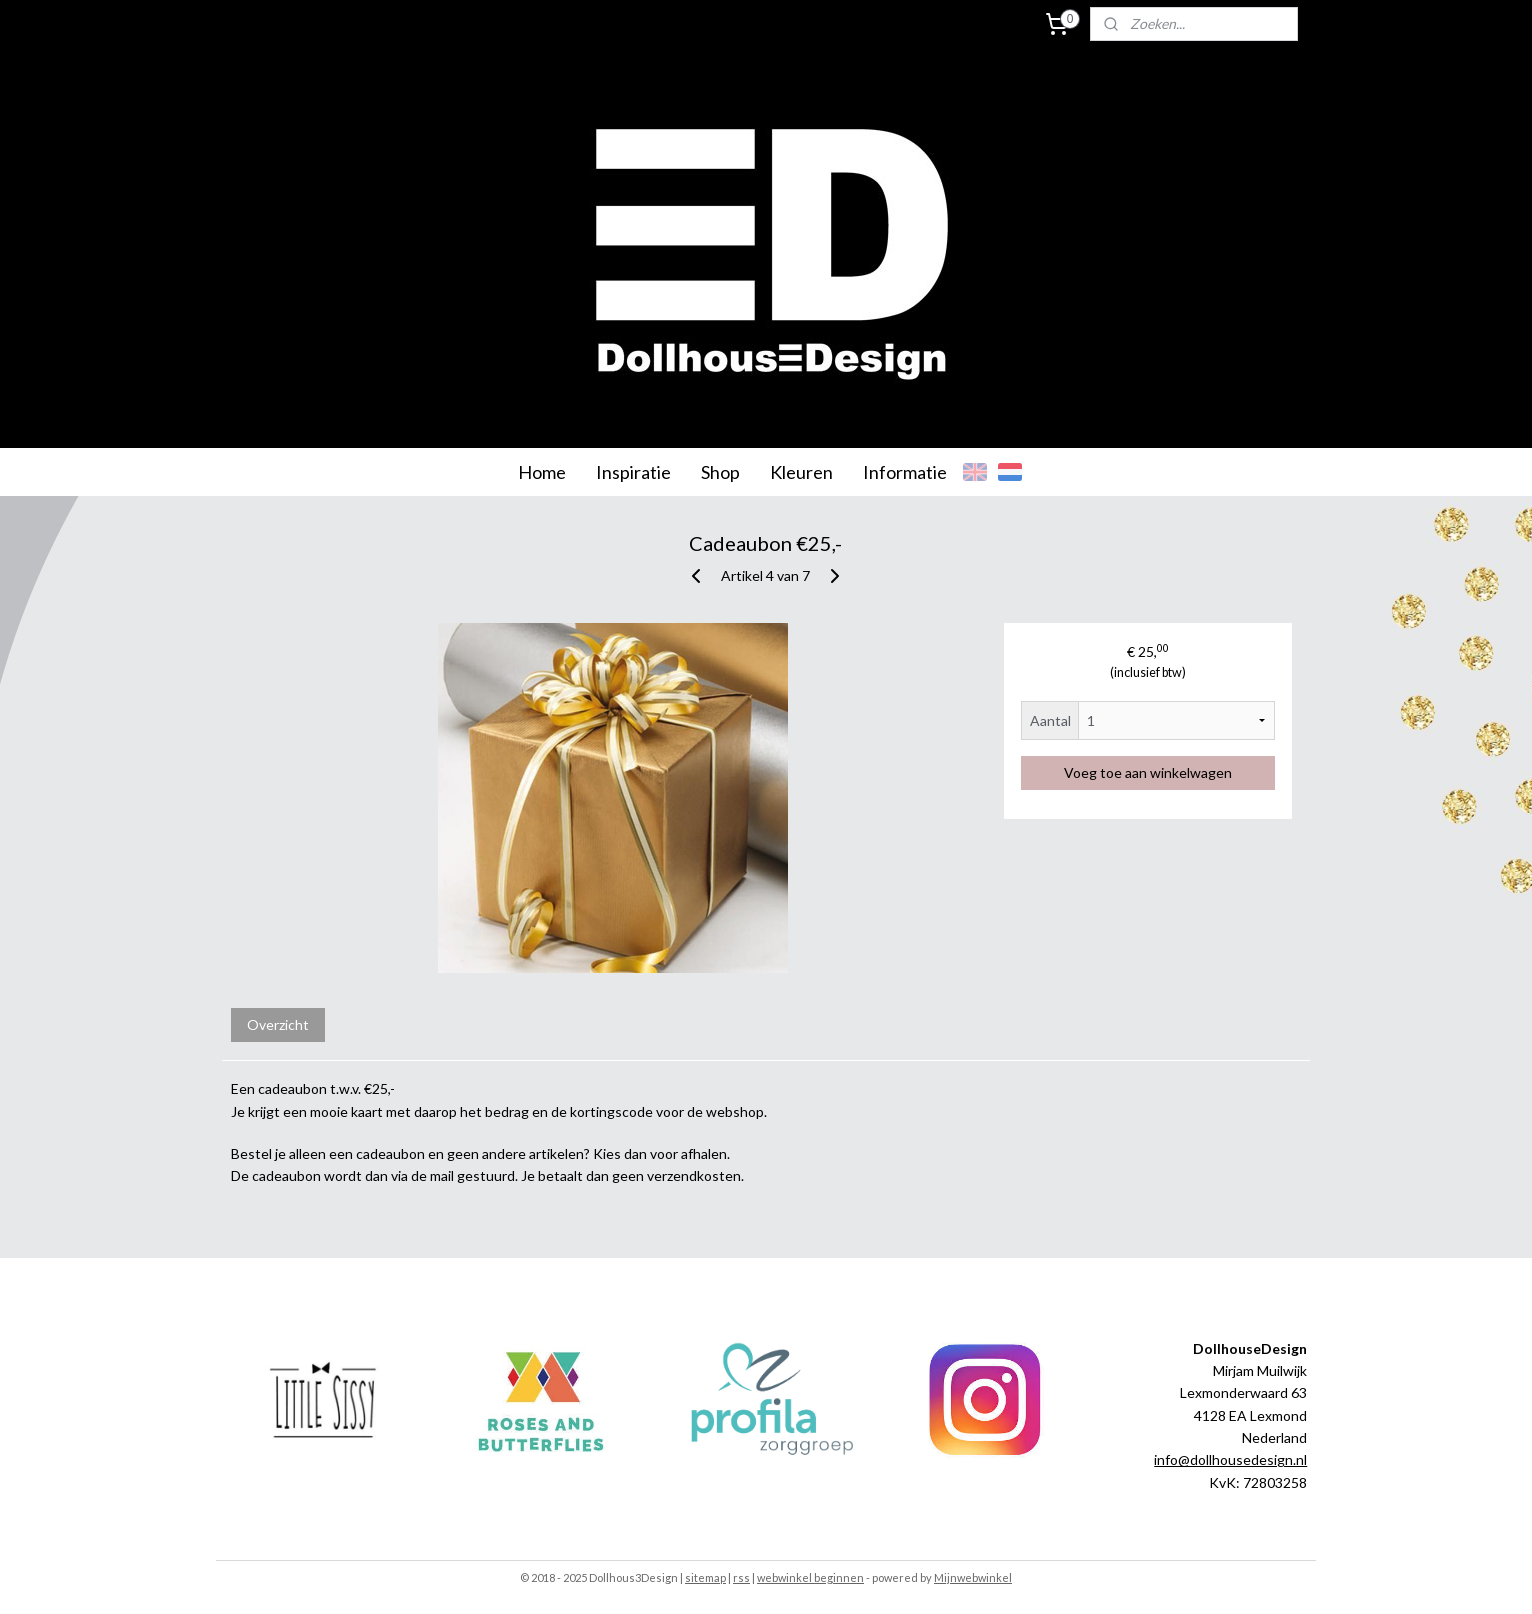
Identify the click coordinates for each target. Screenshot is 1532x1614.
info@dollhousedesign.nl (1230, 1459)
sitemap (705, 1577)
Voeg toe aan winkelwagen (1148, 772)
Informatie (905, 472)
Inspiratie (633, 472)
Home (542, 472)
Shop (720, 472)
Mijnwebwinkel (973, 1577)
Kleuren (801, 472)
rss (741, 1577)
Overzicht (278, 1024)
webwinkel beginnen (810, 1577)
